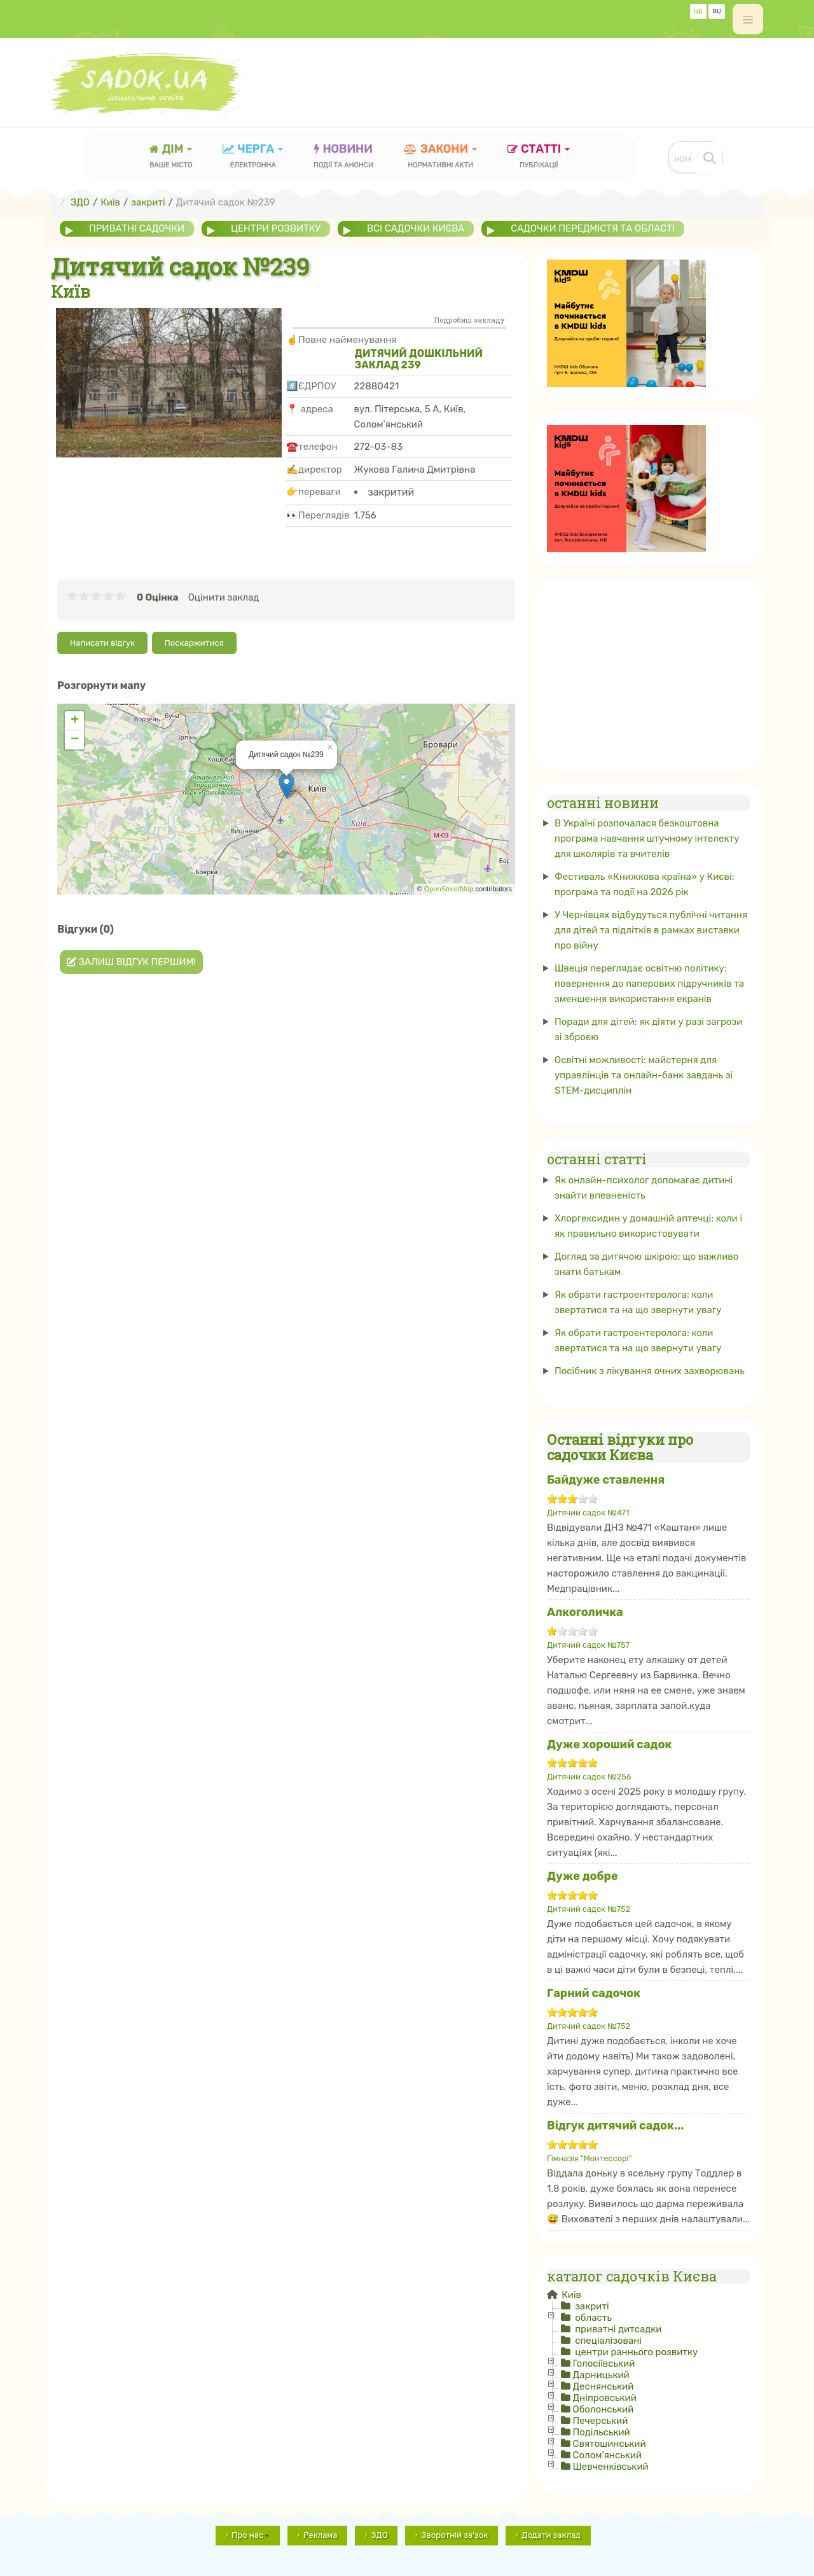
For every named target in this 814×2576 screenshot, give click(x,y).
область (592, 2317)
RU (716, 11)
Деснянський (603, 2386)
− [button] (75, 739)
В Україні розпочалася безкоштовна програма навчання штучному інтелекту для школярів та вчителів (647, 839)
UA (698, 11)
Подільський (601, 2432)
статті (539, 157)
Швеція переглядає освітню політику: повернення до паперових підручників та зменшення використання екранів (649, 984)
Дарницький (601, 2375)
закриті (591, 2306)
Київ (570, 2295)
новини (343, 157)
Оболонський (603, 2409)
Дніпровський (605, 2398)
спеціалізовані (607, 2340)
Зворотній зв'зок (454, 2535)
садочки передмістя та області (595, 228)
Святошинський (609, 2443)
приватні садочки (136, 228)
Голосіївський (604, 2363)
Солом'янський (607, 2455)
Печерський (600, 2420)
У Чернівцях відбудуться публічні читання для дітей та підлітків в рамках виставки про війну (651, 930)
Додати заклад (551, 2535)
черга (253, 157)
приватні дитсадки (617, 2329)
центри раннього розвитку (635, 2352)
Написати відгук (102, 643)
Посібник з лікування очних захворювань (650, 1370)
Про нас (250, 2535)
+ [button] (75, 720)
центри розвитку (276, 228)
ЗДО (379, 2535)
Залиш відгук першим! (131, 961)
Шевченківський (611, 2466)
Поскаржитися (194, 643)
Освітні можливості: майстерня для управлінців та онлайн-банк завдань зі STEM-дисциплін (644, 1075)
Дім (171, 157)
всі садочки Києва (417, 228)
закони (441, 157)
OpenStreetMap (449, 889)
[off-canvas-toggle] (748, 19)
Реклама (320, 2535)
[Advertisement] (531, 80)
